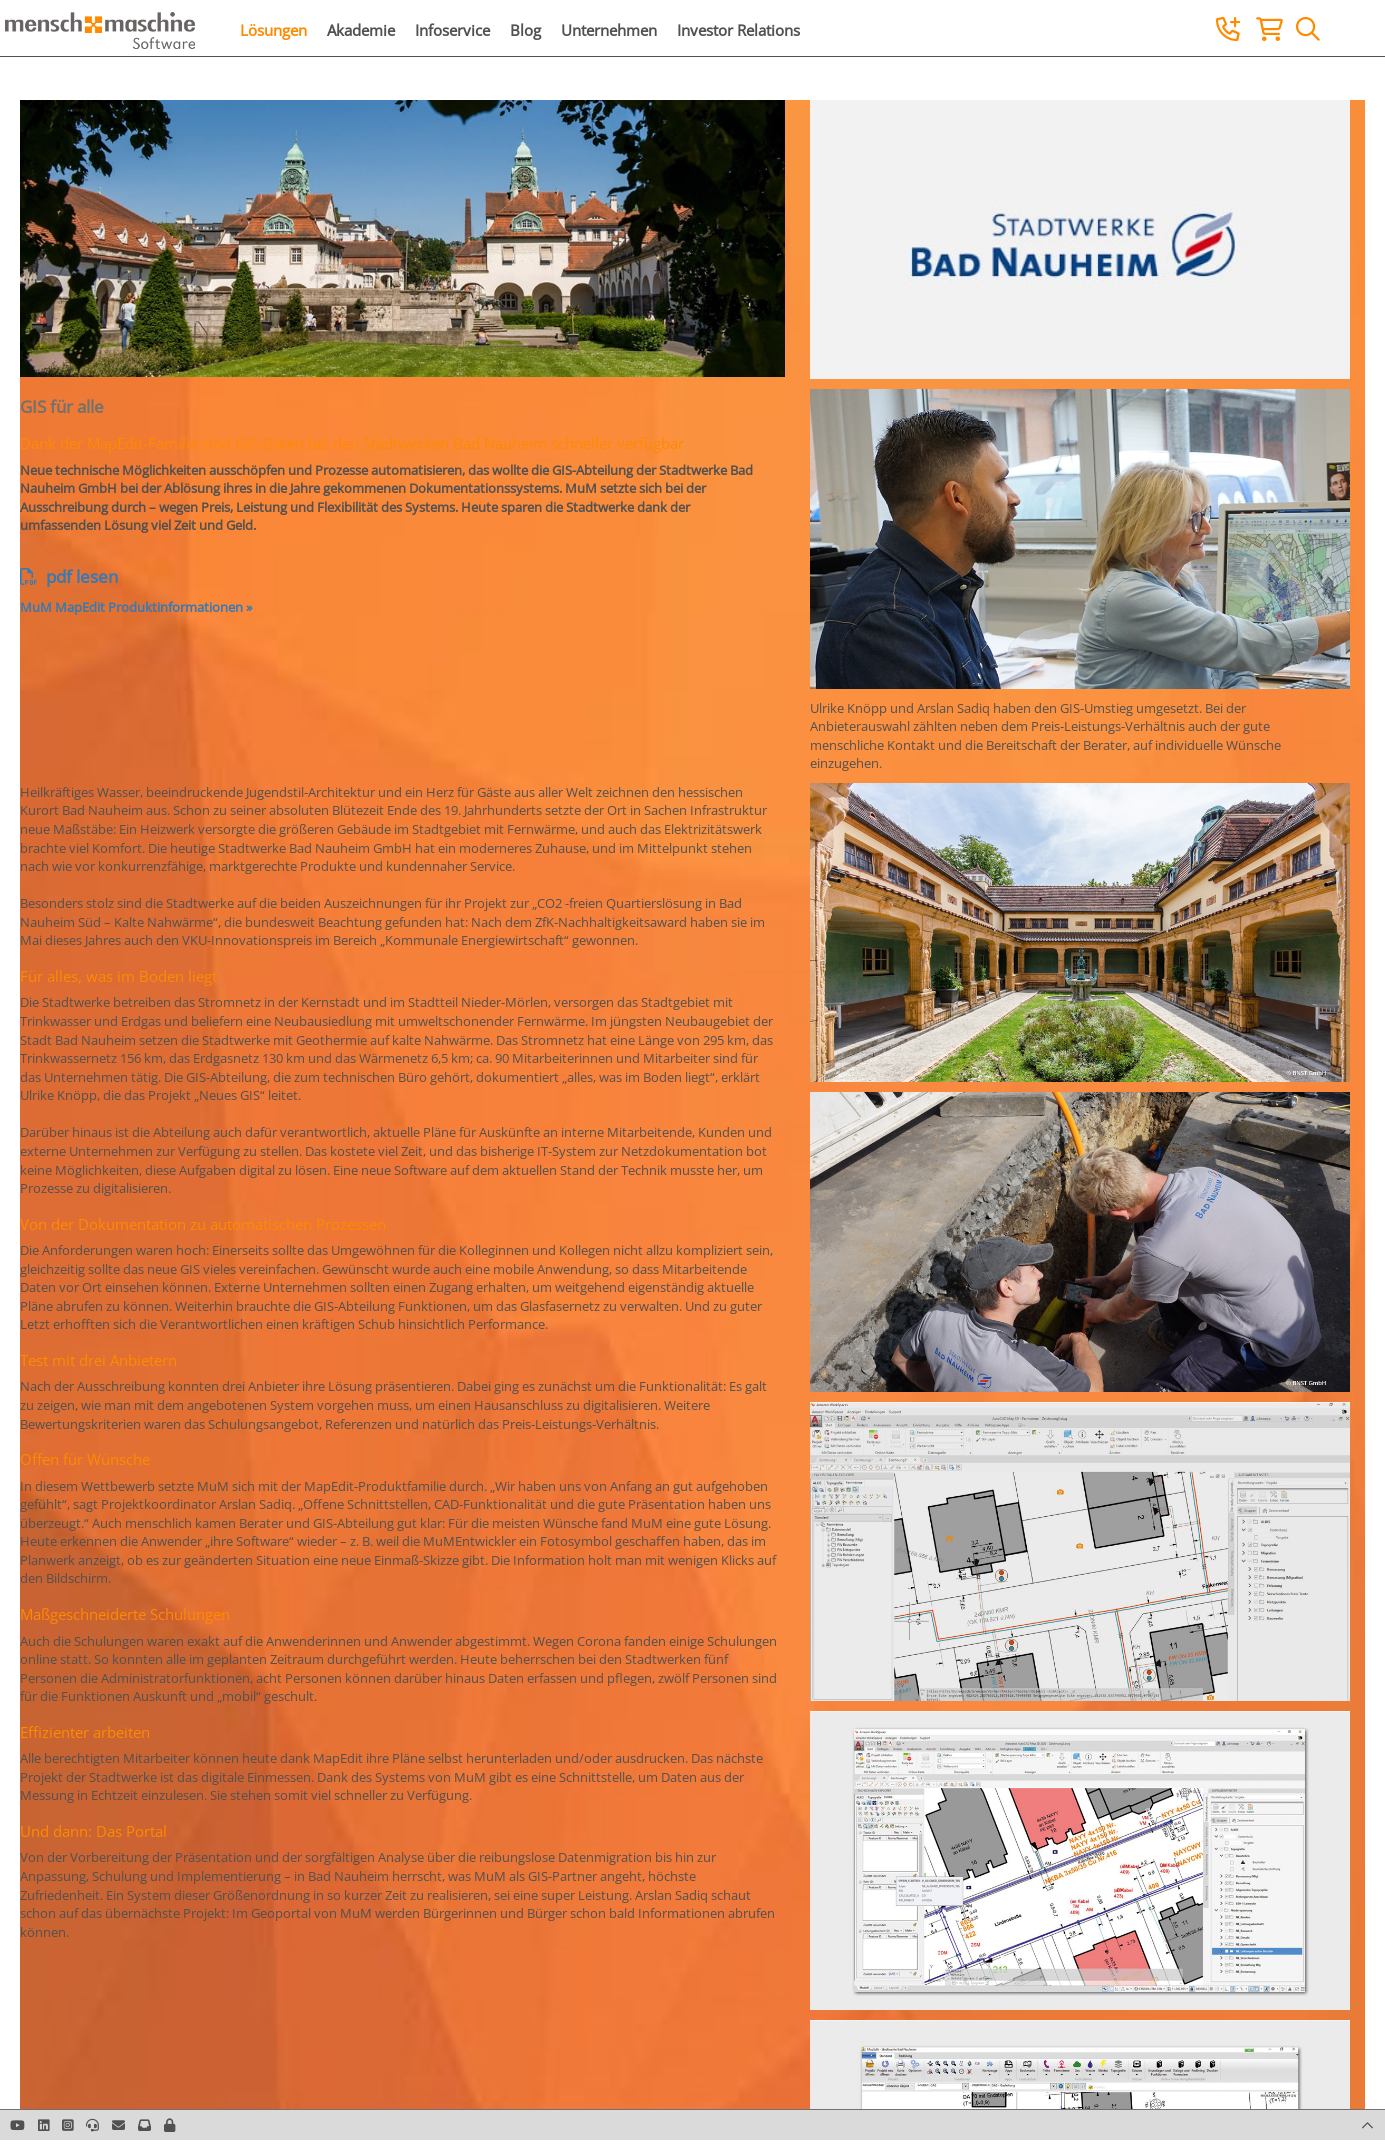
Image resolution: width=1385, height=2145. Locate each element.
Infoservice (452, 30)
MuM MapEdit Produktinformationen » (136, 607)
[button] (169, 2125)
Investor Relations (738, 30)
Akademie (361, 30)
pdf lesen (69, 576)
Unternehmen (609, 30)
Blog (525, 30)
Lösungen (273, 30)
